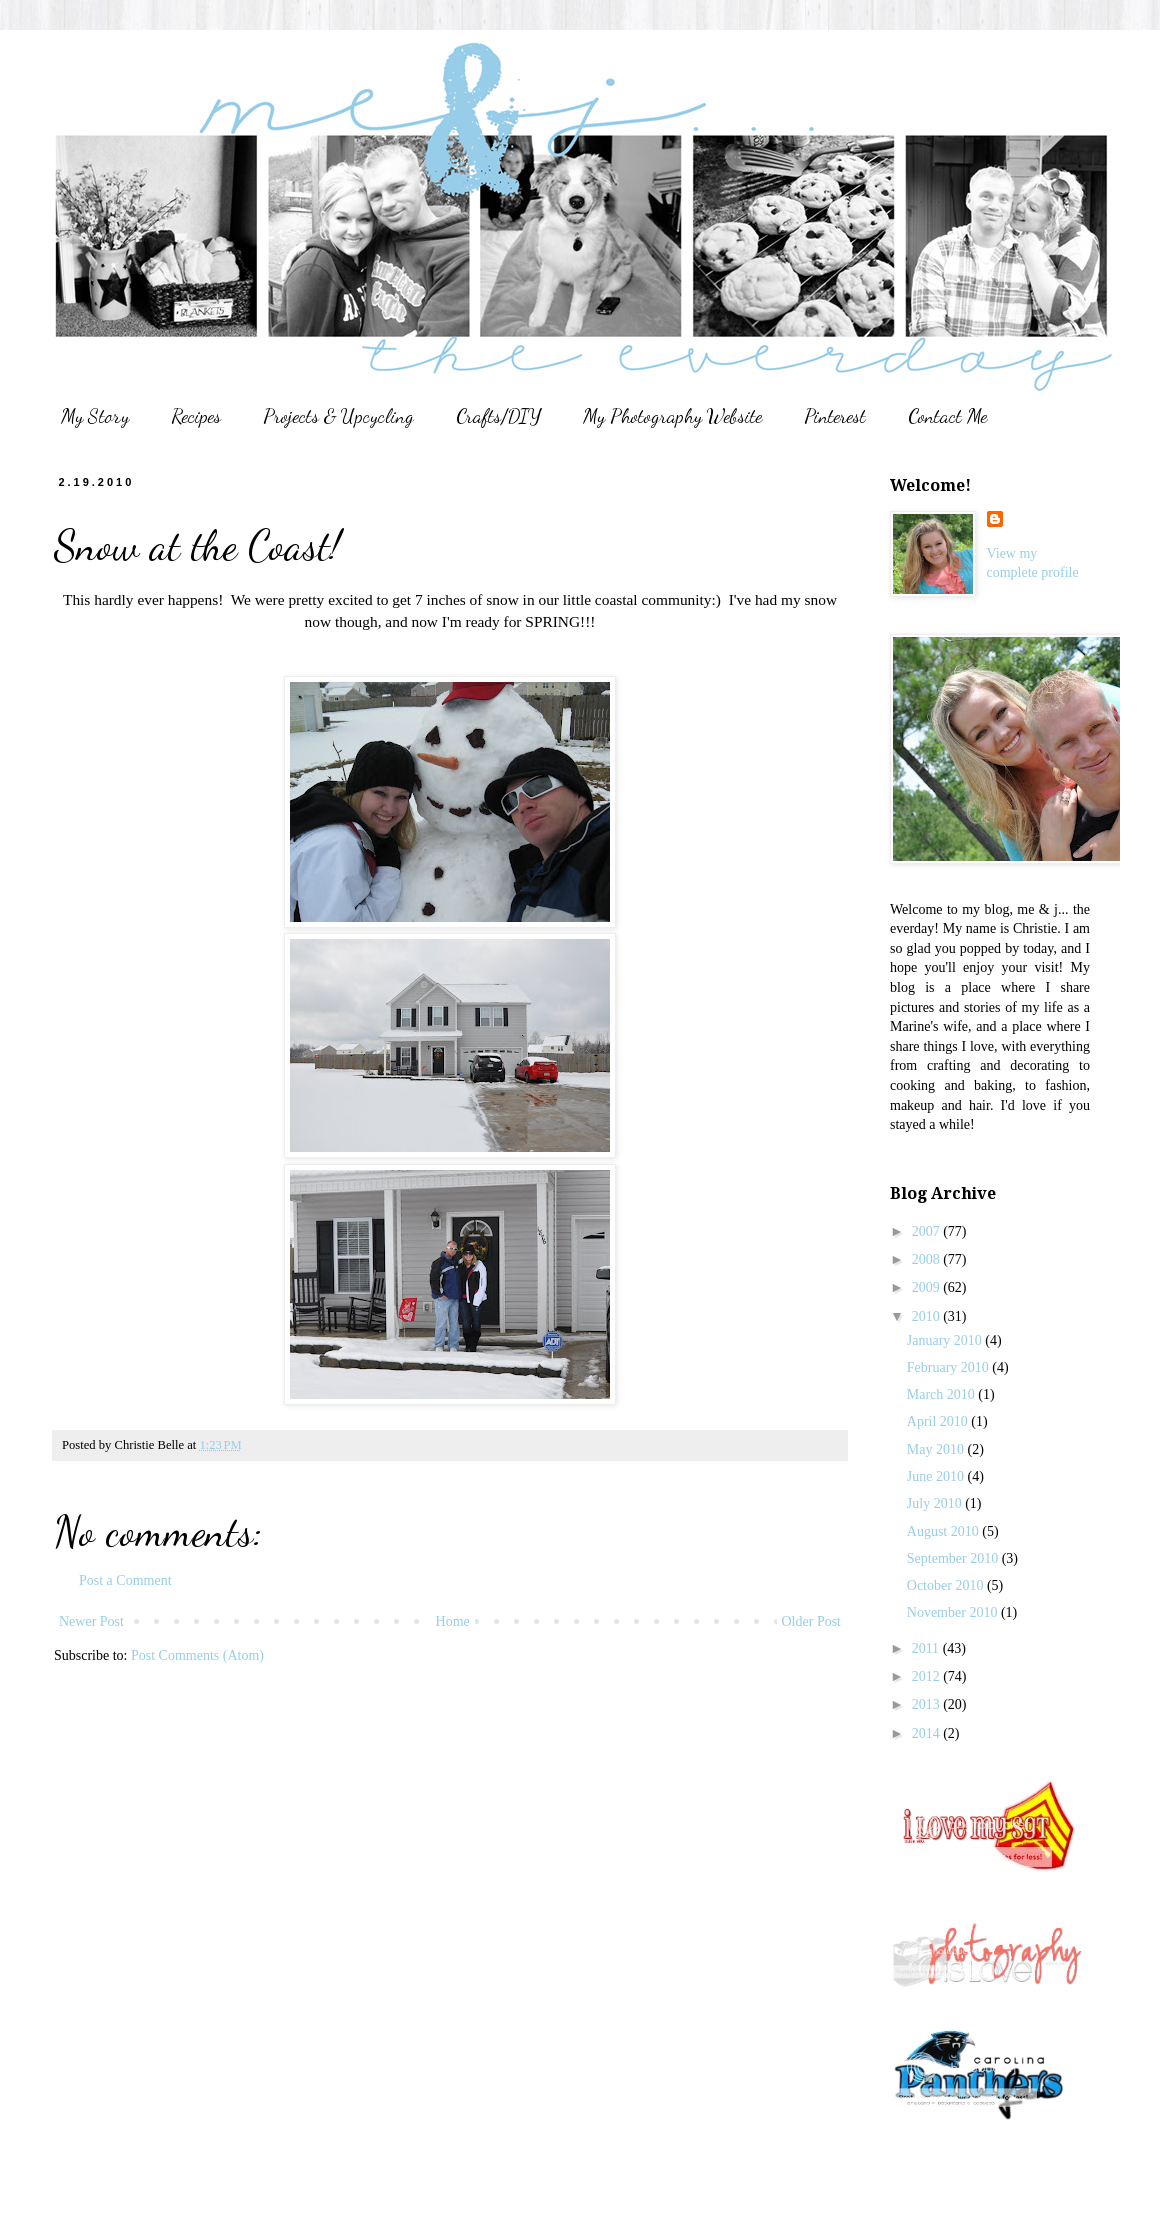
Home (453, 1621)
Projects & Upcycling (338, 416)
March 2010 (943, 1394)
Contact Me (947, 416)
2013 (928, 1704)
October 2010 (947, 1585)
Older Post (812, 1621)
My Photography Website (672, 416)
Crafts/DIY (498, 416)
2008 (928, 1259)
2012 (928, 1676)
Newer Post (91, 1621)
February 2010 (950, 1367)
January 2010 (946, 1340)
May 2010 (937, 1449)
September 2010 (954, 1558)
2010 (928, 1316)
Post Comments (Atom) (197, 1655)
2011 (927, 1648)
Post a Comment (125, 1580)
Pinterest (835, 416)
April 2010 (939, 1421)
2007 (928, 1231)
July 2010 (936, 1503)
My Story (95, 416)
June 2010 (937, 1476)
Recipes (196, 416)
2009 (928, 1287)
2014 (928, 1733)
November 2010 (954, 1612)
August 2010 (944, 1531)
